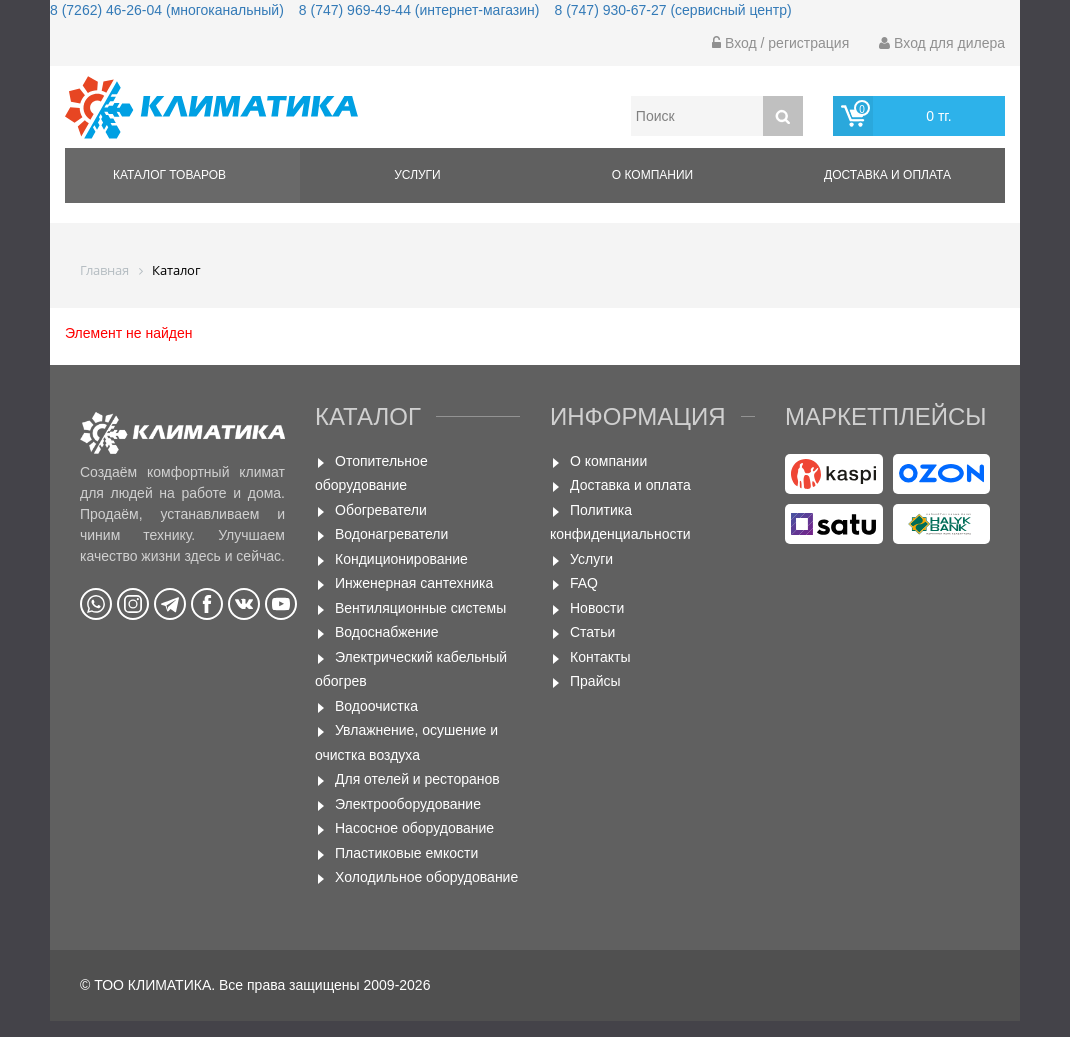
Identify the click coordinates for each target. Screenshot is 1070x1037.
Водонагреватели (391, 534)
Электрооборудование (408, 804)
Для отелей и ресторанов (417, 779)
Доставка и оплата (887, 175)
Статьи (592, 632)
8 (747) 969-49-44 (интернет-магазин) (419, 10)
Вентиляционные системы (420, 608)
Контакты (600, 657)
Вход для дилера (942, 43)
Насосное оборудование (414, 828)
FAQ (584, 583)
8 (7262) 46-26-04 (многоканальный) (167, 10)
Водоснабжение (387, 632)
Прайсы (595, 681)
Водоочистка (376, 706)
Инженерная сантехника (414, 583)
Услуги (417, 175)
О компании (652, 175)
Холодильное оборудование (426, 877)
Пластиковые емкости (406, 853)
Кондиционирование (401, 559)
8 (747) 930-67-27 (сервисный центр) (672, 10)
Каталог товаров (169, 175)
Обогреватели (381, 510)
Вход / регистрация (780, 43)
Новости (597, 608)
